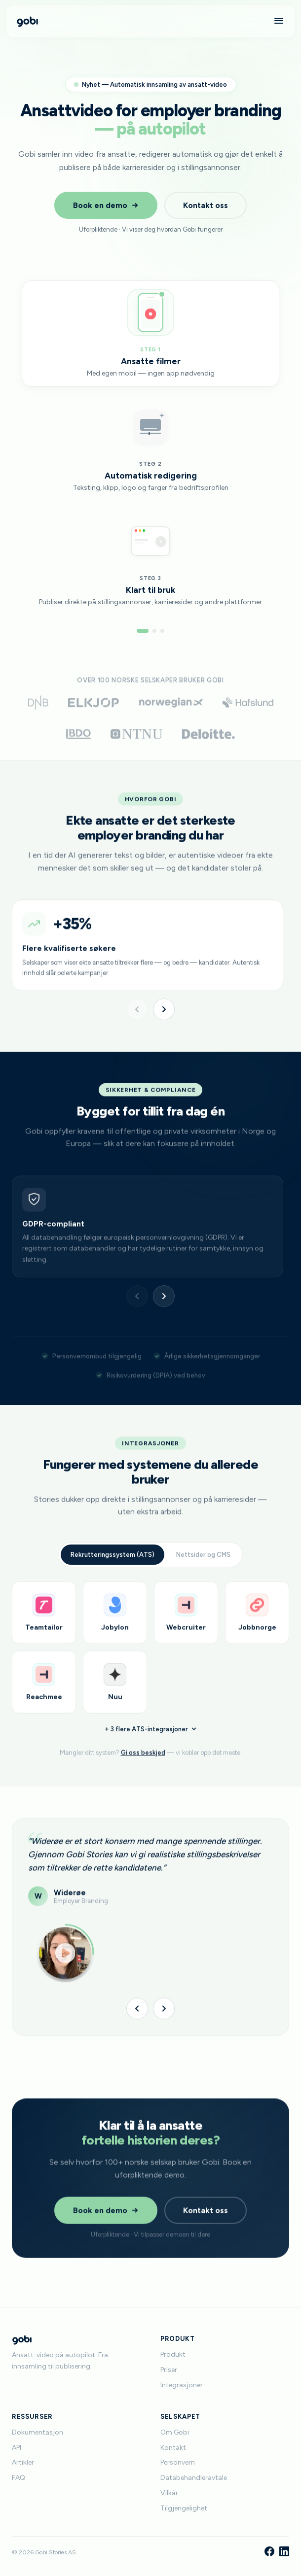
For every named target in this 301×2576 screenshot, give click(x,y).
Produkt (173, 2354)
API (16, 2447)
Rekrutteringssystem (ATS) (112, 1566)
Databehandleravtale (193, 2477)
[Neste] (164, 1009)
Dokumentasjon (37, 2432)
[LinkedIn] (284, 2552)
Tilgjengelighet (183, 2508)
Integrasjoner (181, 2385)
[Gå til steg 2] (154, 631)
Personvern (177, 2462)
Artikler (23, 2462)
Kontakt (173, 2447)
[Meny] (279, 21)
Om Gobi (174, 2432)
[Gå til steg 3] (162, 631)
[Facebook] (269, 2552)
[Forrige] (137, 1009)
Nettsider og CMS (203, 1566)
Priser (168, 2370)
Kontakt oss (205, 205)
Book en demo (106, 205)
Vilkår (169, 2493)
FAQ (18, 2477)
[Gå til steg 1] (143, 631)
